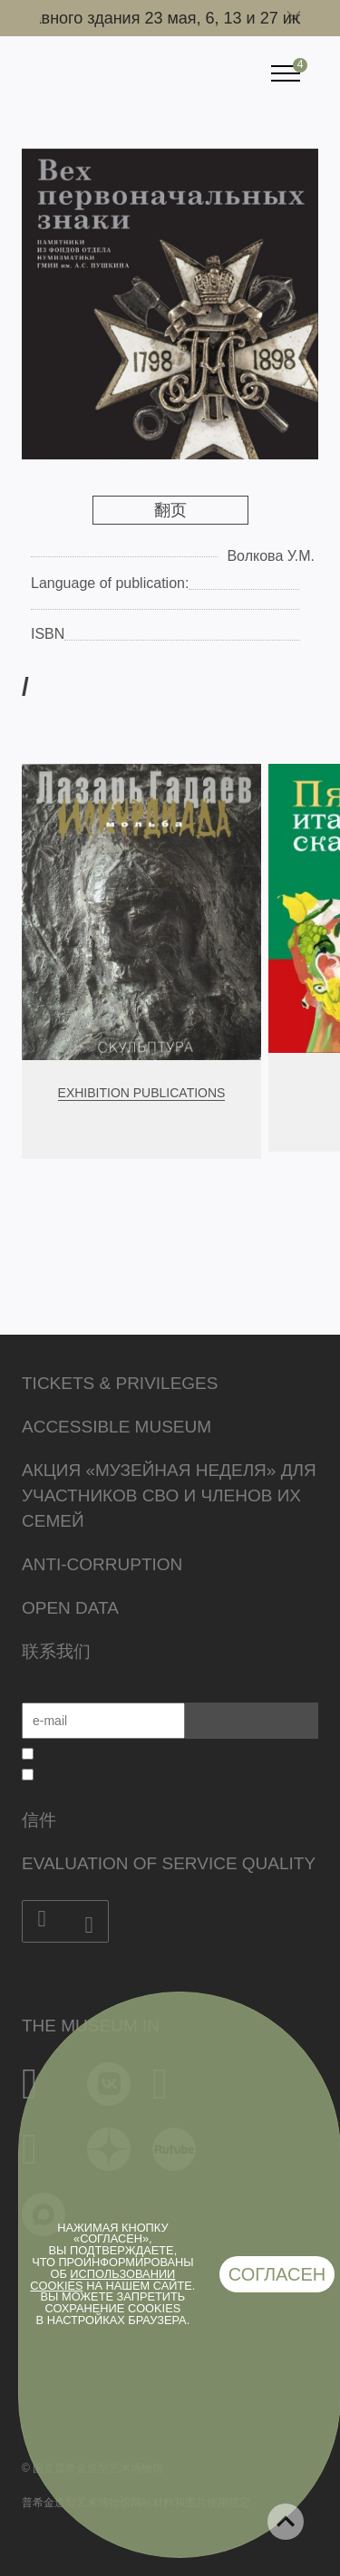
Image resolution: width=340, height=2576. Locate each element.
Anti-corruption (102, 1564)
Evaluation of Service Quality (169, 1863)
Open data (70, 1607)
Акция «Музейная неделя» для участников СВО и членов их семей (169, 1495)
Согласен (277, 2274)
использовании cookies (102, 2279)
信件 (39, 1819)
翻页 (170, 510)
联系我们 (56, 1651)
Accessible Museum (116, 1426)
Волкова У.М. (271, 556)
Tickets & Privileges (120, 1383)
